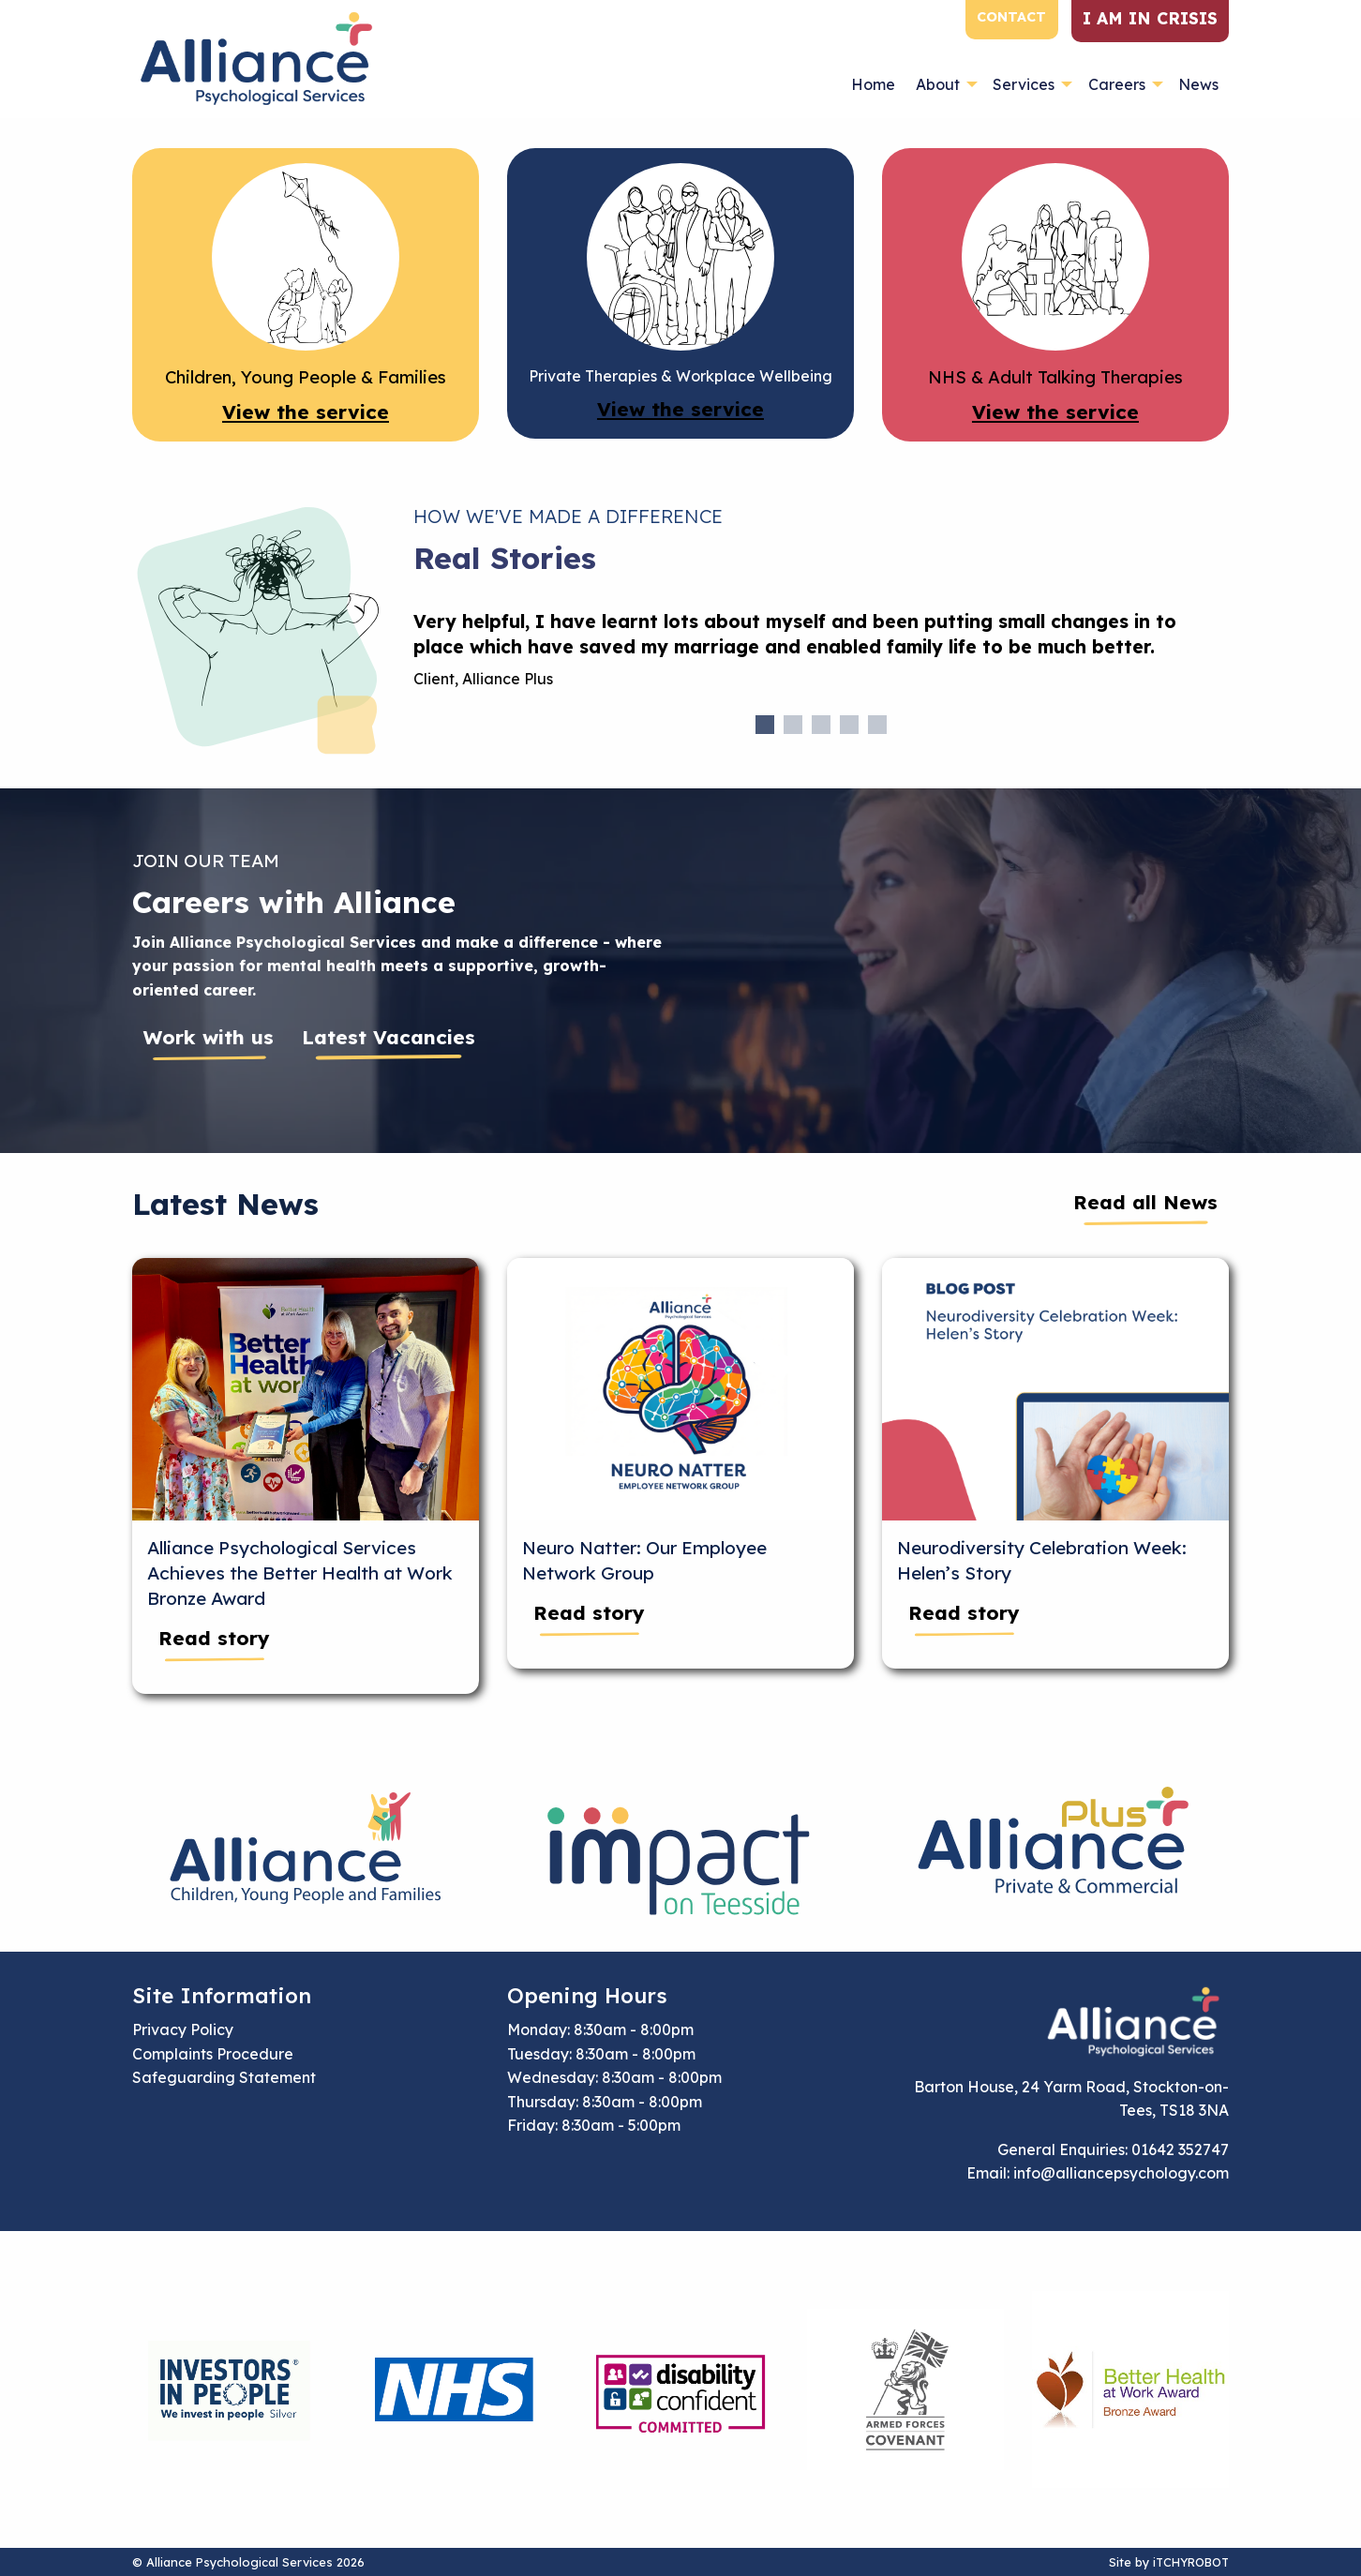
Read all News (1145, 1202)
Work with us (208, 1037)
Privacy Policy (182, 2029)
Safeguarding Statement (224, 2077)
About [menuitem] (938, 84)
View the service (305, 411)
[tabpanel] (821, 657)
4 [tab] (849, 724)
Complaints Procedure (212, 2053)
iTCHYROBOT (1191, 2561)
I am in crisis (1150, 17)
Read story (214, 1637)
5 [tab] (877, 724)
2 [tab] (793, 724)
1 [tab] (764, 724)
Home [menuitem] (873, 84)
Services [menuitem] (1023, 84)
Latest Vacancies (388, 1037)
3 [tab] (821, 724)
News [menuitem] (1198, 84)
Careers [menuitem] (1116, 84)
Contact (1011, 16)
